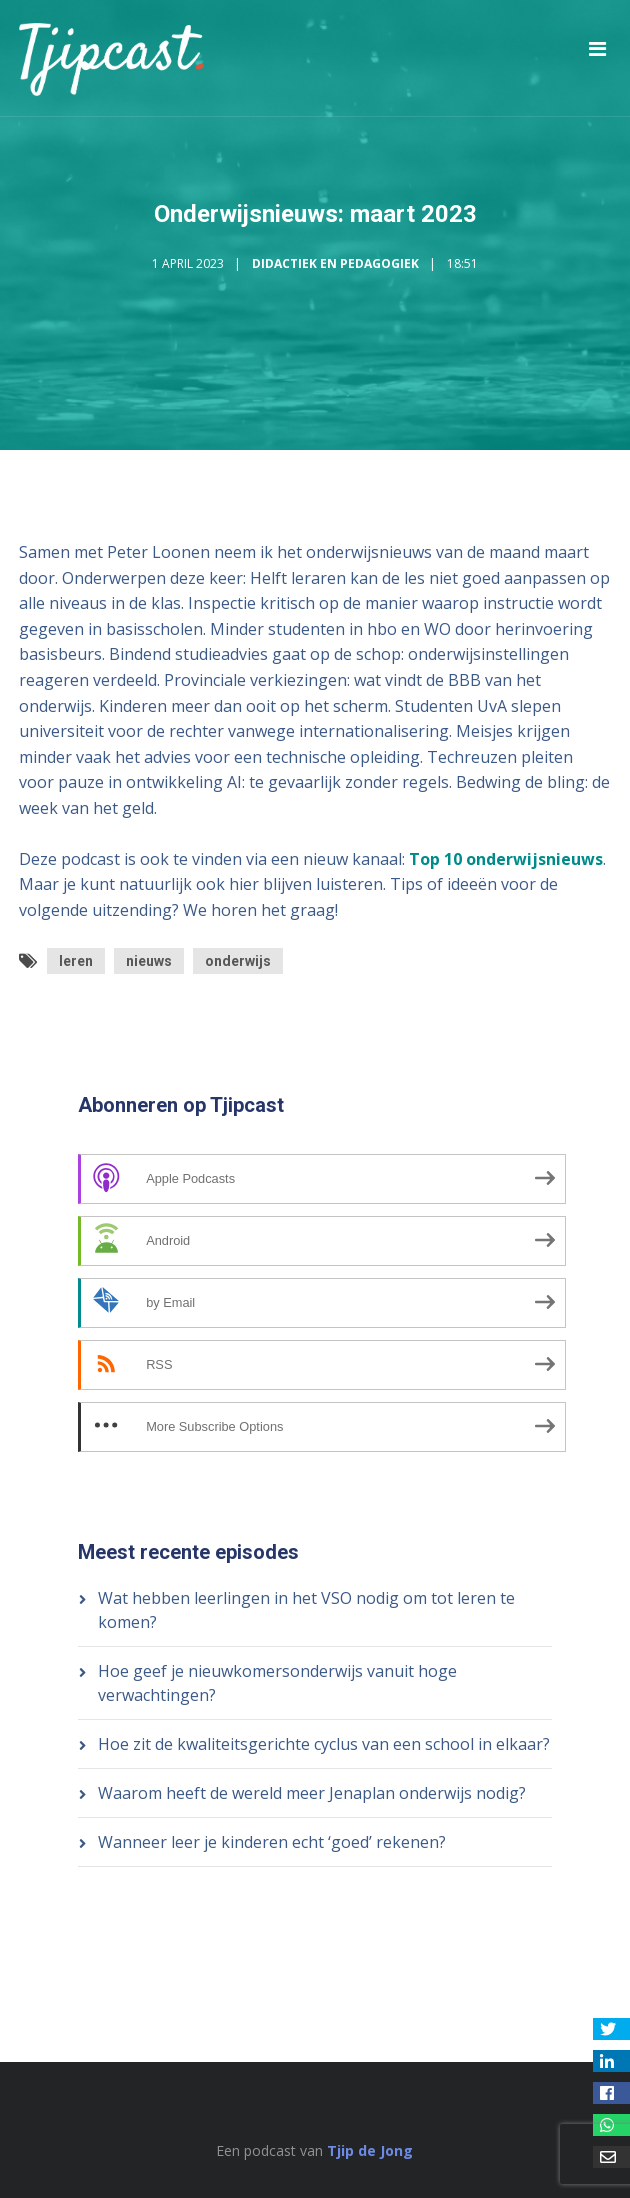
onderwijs (238, 961)
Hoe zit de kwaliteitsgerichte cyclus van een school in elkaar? (324, 1744)
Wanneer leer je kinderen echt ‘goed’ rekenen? (272, 1842)
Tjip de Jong (370, 2150)
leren (76, 961)
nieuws (149, 961)
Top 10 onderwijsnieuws (506, 859)
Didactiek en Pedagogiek (335, 263)
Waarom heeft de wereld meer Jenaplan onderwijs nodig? (312, 1793)
